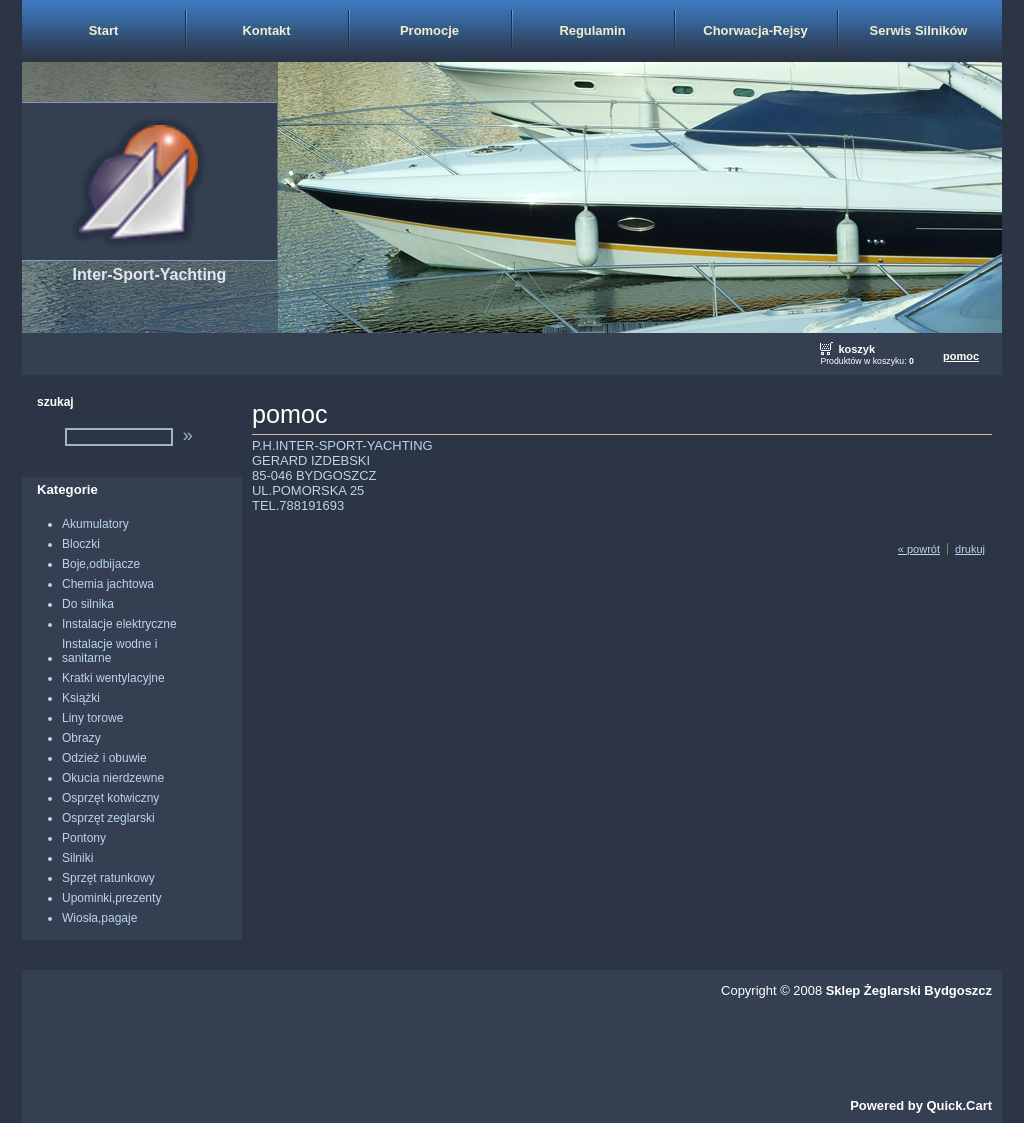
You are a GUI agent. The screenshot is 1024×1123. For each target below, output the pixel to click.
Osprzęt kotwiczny (110, 798)
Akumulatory (95, 524)
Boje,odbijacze (101, 564)
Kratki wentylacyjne (113, 678)
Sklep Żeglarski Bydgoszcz (909, 990)
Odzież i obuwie (104, 758)
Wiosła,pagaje (99, 918)
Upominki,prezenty (111, 898)
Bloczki (81, 544)
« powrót (919, 549)
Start (104, 30)
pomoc (961, 356)
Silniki (77, 858)
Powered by (921, 1105)
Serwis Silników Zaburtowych (919, 42)
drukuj (970, 549)
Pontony (84, 838)
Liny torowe (92, 718)
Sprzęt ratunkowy (108, 878)
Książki (81, 698)
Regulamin (592, 30)
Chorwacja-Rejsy (755, 30)
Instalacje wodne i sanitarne (109, 651)
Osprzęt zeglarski (108, 818)
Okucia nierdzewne (113, 778)
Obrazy (81, 738)
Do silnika (88, 604)
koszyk (856, 349)
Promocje (429, 30)
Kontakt (266, 30)
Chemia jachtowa (108, 584)
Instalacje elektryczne (119, 624)
